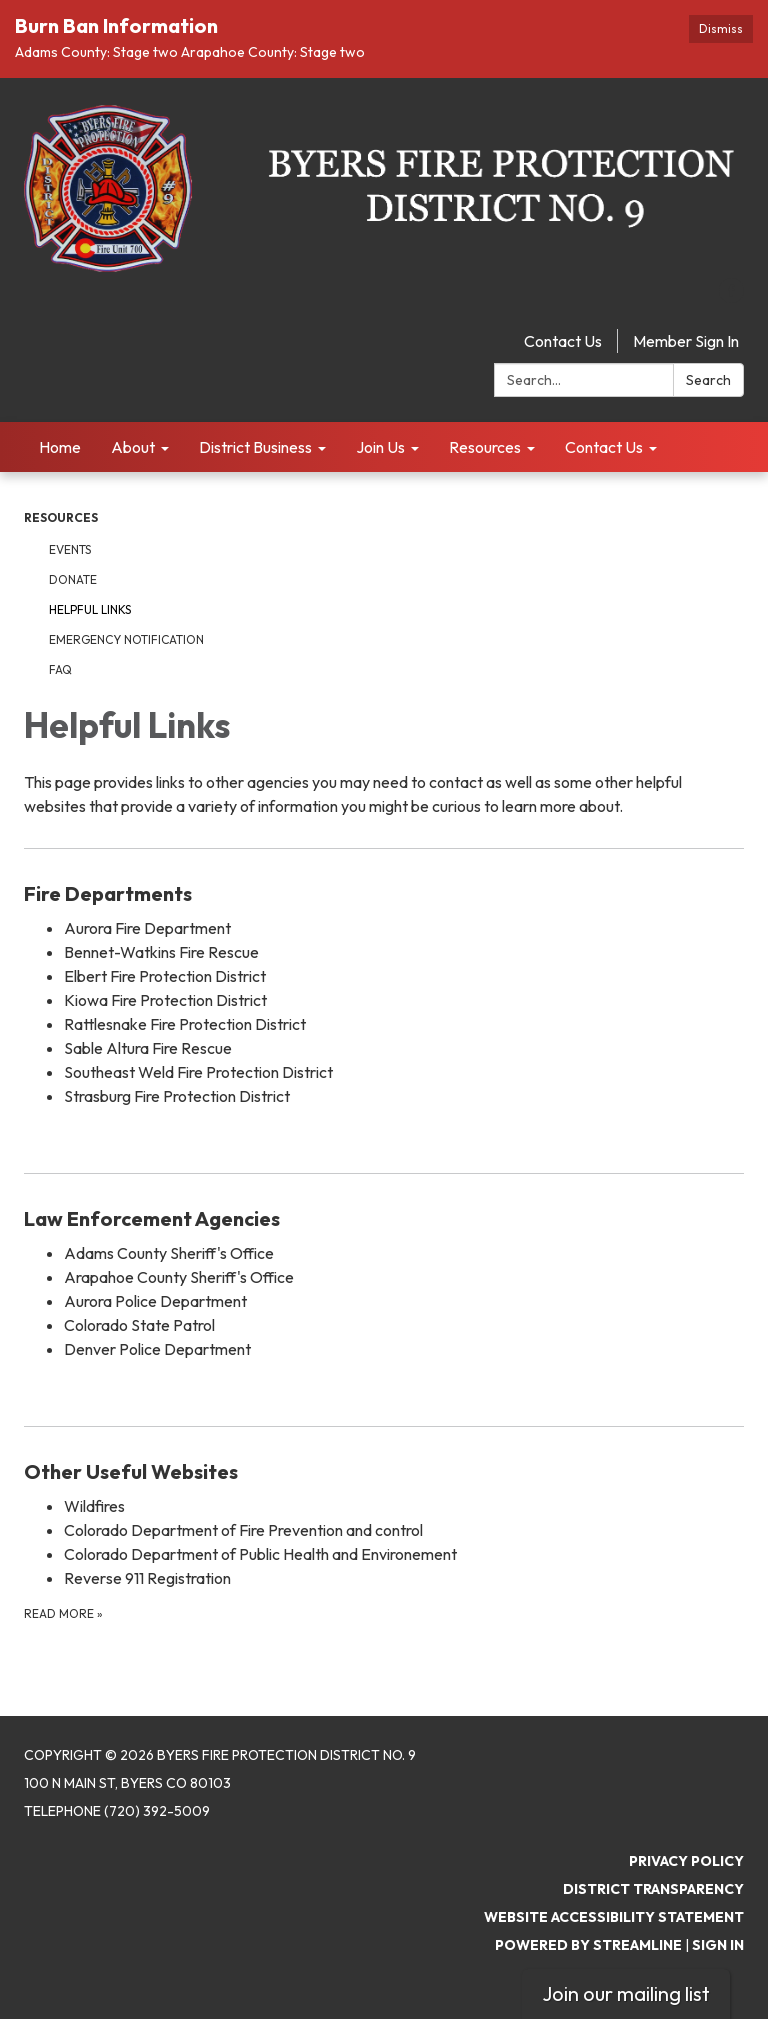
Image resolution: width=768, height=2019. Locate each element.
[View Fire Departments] (384, 894)
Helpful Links (90, 609)
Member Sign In (686, 341)
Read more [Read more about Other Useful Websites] (63, 1613)
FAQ (60, 669)
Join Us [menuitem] (380, 447)
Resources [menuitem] (485, 447)
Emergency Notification (126, 639)
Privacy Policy (686, 1861)
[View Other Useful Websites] (384, 1472)
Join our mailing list (626, 1993)
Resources (61, 517)
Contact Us (563, 341)
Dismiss (721, 28)
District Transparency (653, 1889)
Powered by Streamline (588, 1945)
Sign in (718, 1945)
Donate (73, 579)
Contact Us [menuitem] (604, 447)
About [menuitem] (133, 447)
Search (708, 380)
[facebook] (731, 297)
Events (70, 549)
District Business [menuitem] (255, 447)
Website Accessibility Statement (614, 1917)
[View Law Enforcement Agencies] (384, 1219)
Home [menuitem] (60, 447)
